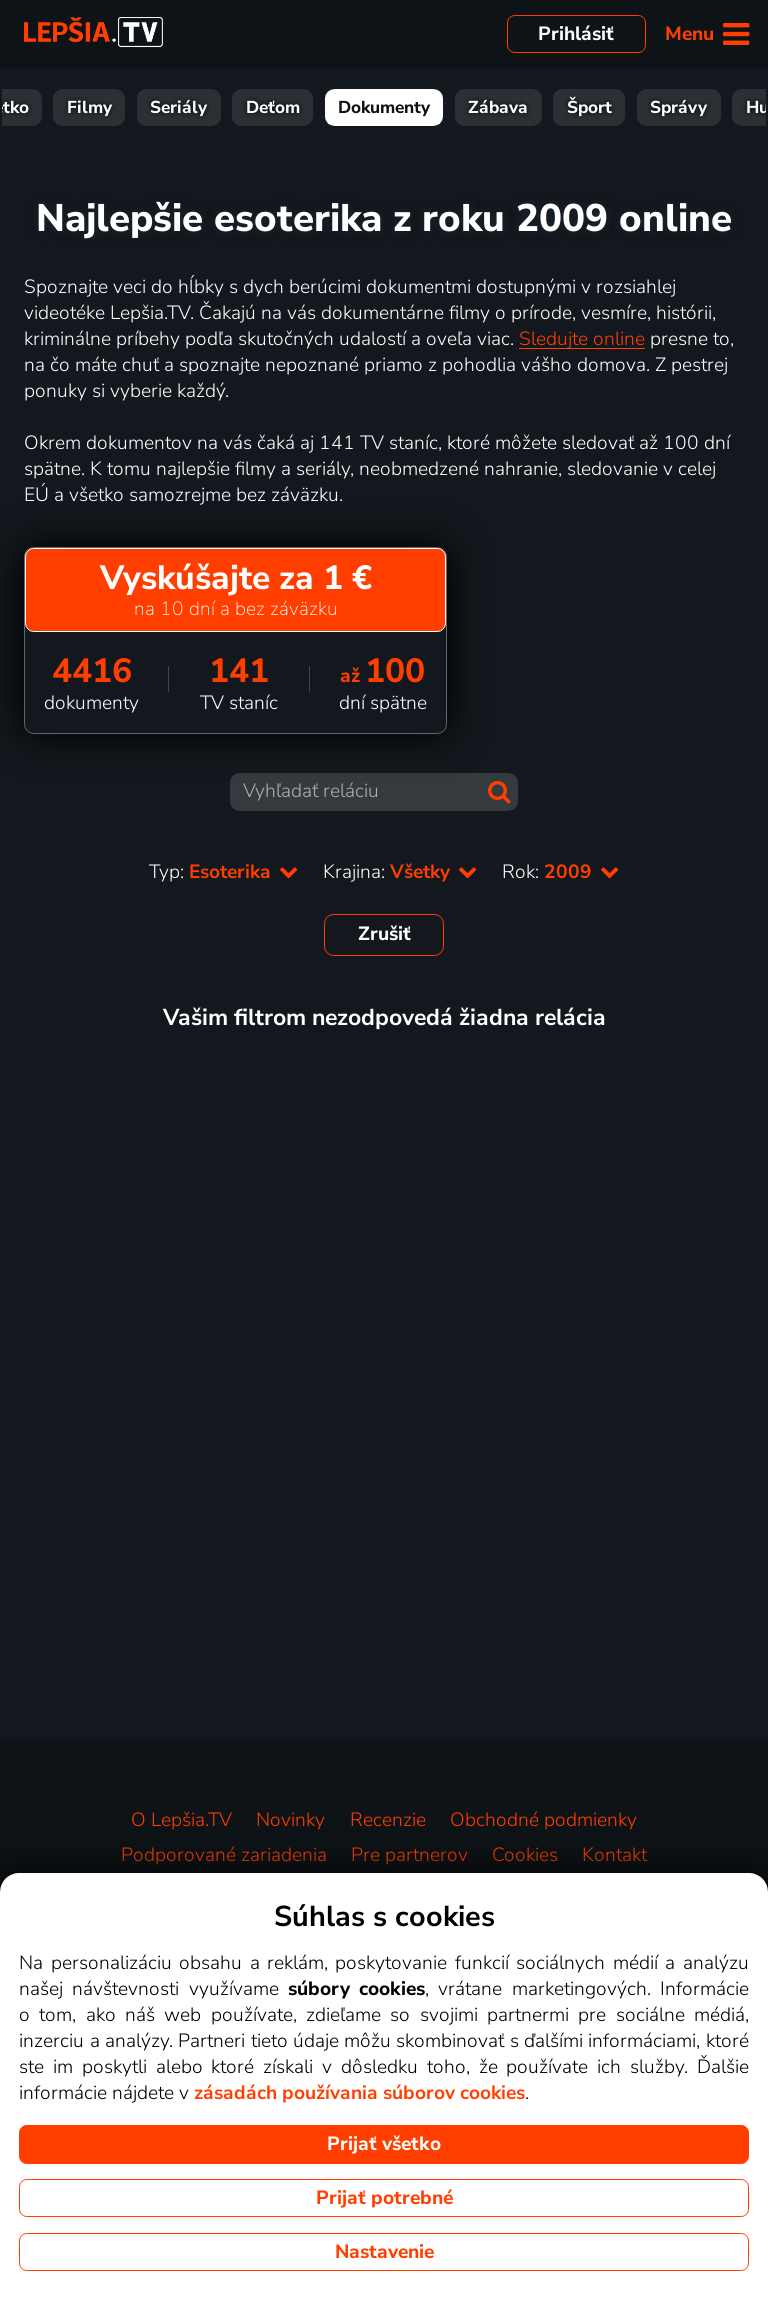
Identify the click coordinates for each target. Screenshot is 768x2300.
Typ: (224, 872)
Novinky (290, 1820)
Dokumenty (445, 107)
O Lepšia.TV (181, 1820)
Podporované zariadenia (224, 1855)
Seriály (239, 107)
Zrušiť (384, 934)
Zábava (559, 107)
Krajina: (400, 872)
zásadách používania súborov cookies (359, 2093)
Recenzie (388, 1820)
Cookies (525, 1855)
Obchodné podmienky (543, 1820)
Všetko (62, 107)
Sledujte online (582, 339)
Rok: (561, 872)
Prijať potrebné (384, 2198)
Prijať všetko (384, 2144)
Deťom (334, 107)
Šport (650, 107)
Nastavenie (384, 2252)
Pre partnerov (409, 1855)
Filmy (150, 107)
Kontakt (614, 1855)
